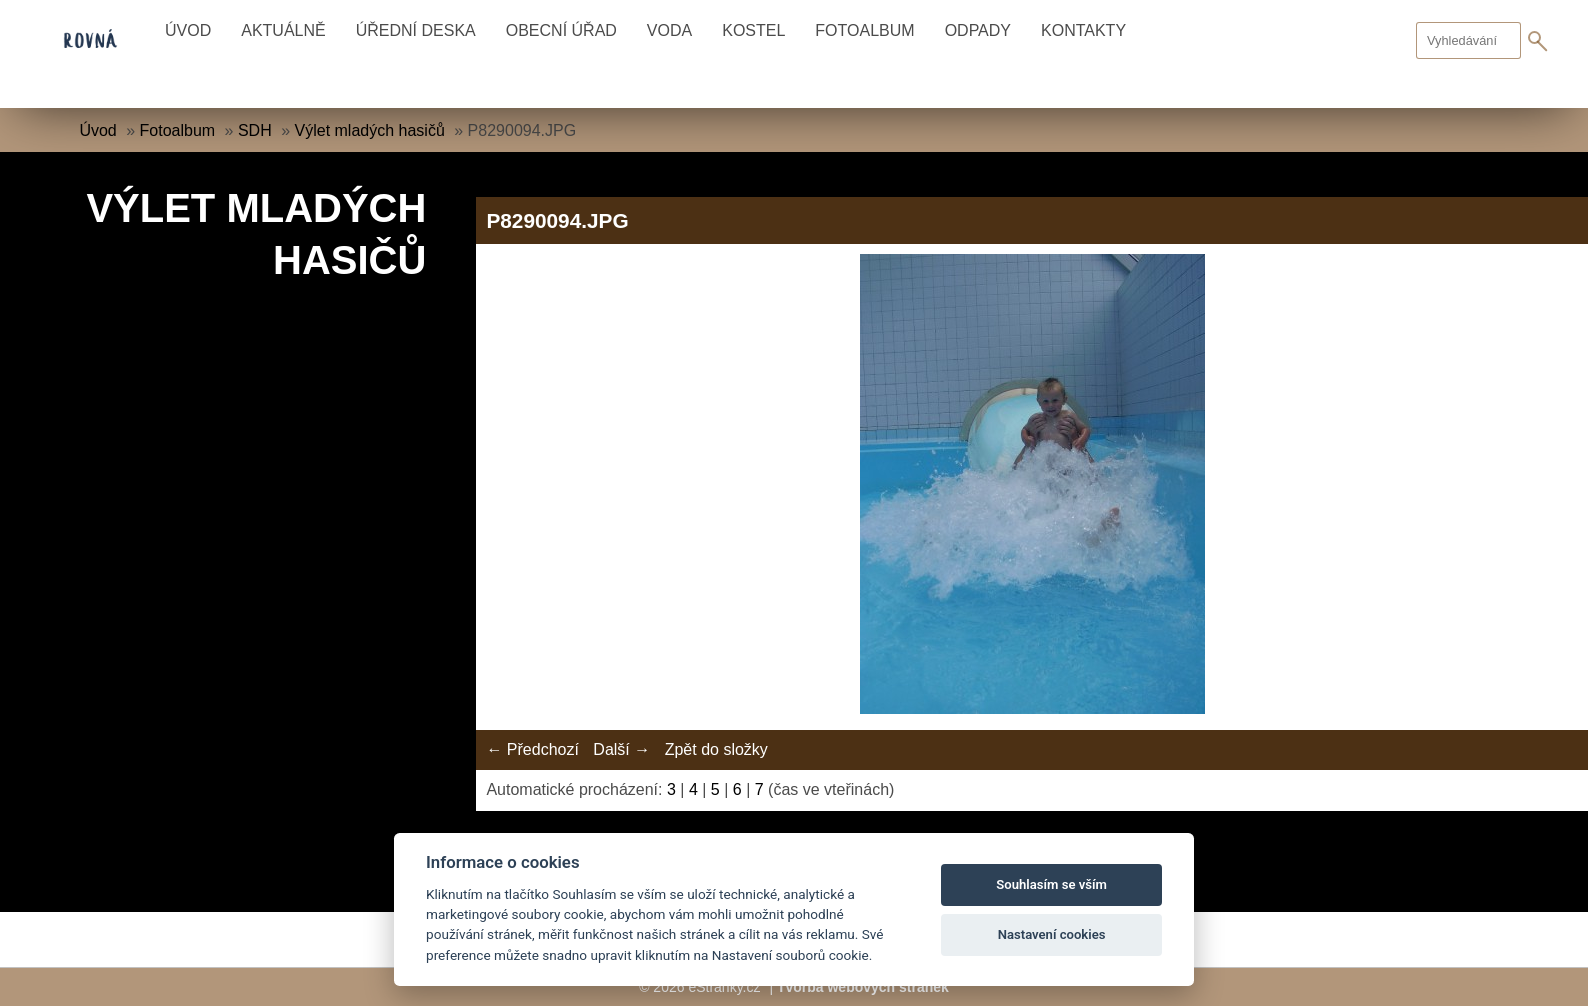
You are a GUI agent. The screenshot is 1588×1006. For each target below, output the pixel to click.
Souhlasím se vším (1051, 884)
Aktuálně (283, 30)
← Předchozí (532, 749)
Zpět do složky (716, 749)
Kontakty (1083, 30)
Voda (669, 30)
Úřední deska (416, 30)
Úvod (188, 30)
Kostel (753, 30)
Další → (621, 749)
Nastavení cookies (1052, 934)
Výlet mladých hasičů (370, 130)
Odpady (978, 30)
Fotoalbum (864, 30)
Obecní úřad (561, 30)
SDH (255, 130)
